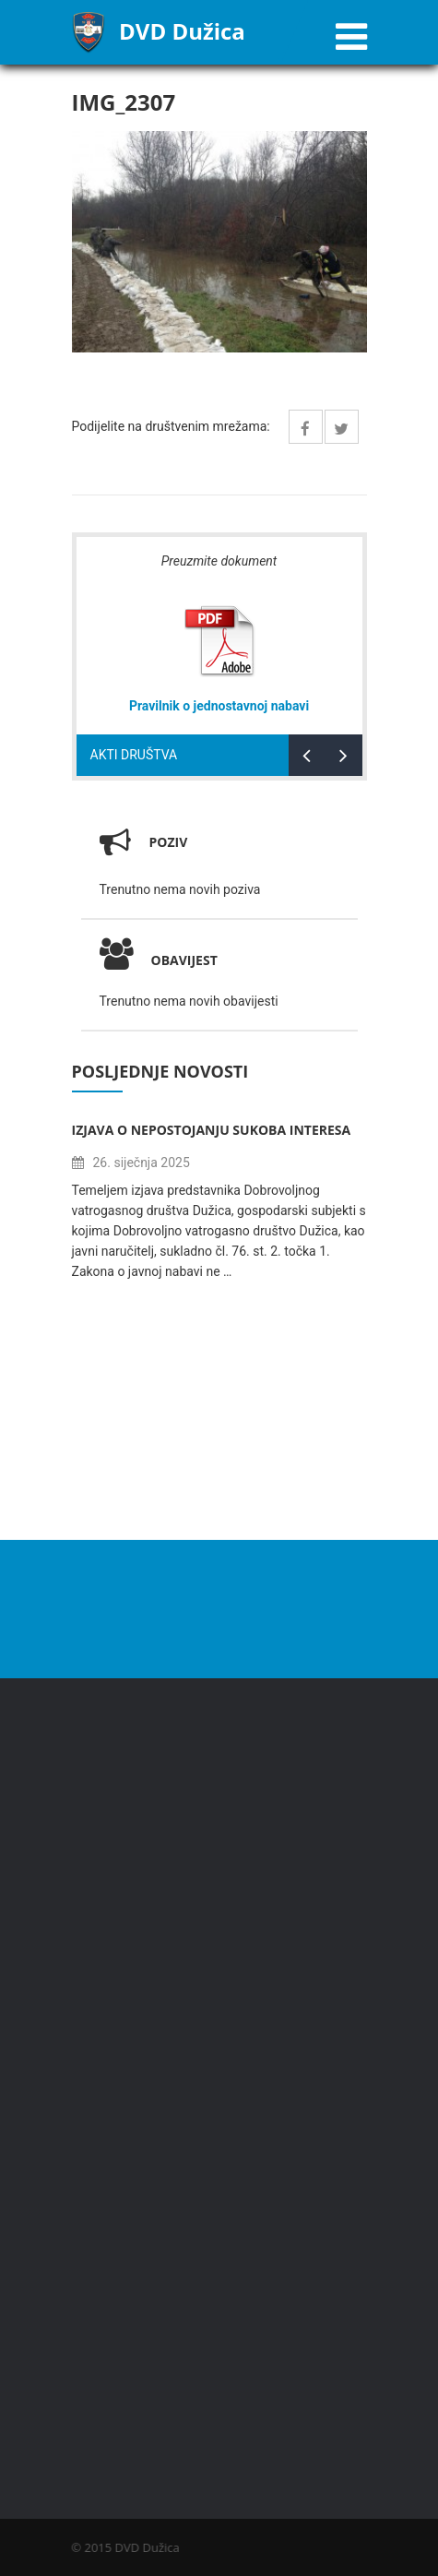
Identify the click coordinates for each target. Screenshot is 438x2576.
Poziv (168, 842)
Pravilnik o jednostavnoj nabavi (219, 705)
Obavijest (159, 960)
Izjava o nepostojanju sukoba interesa (211, 1130)
